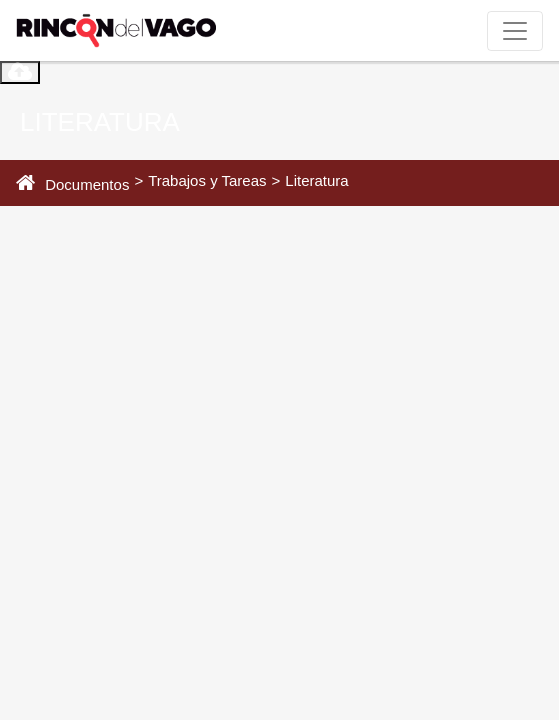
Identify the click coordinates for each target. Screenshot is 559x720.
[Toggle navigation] (515, 31)
